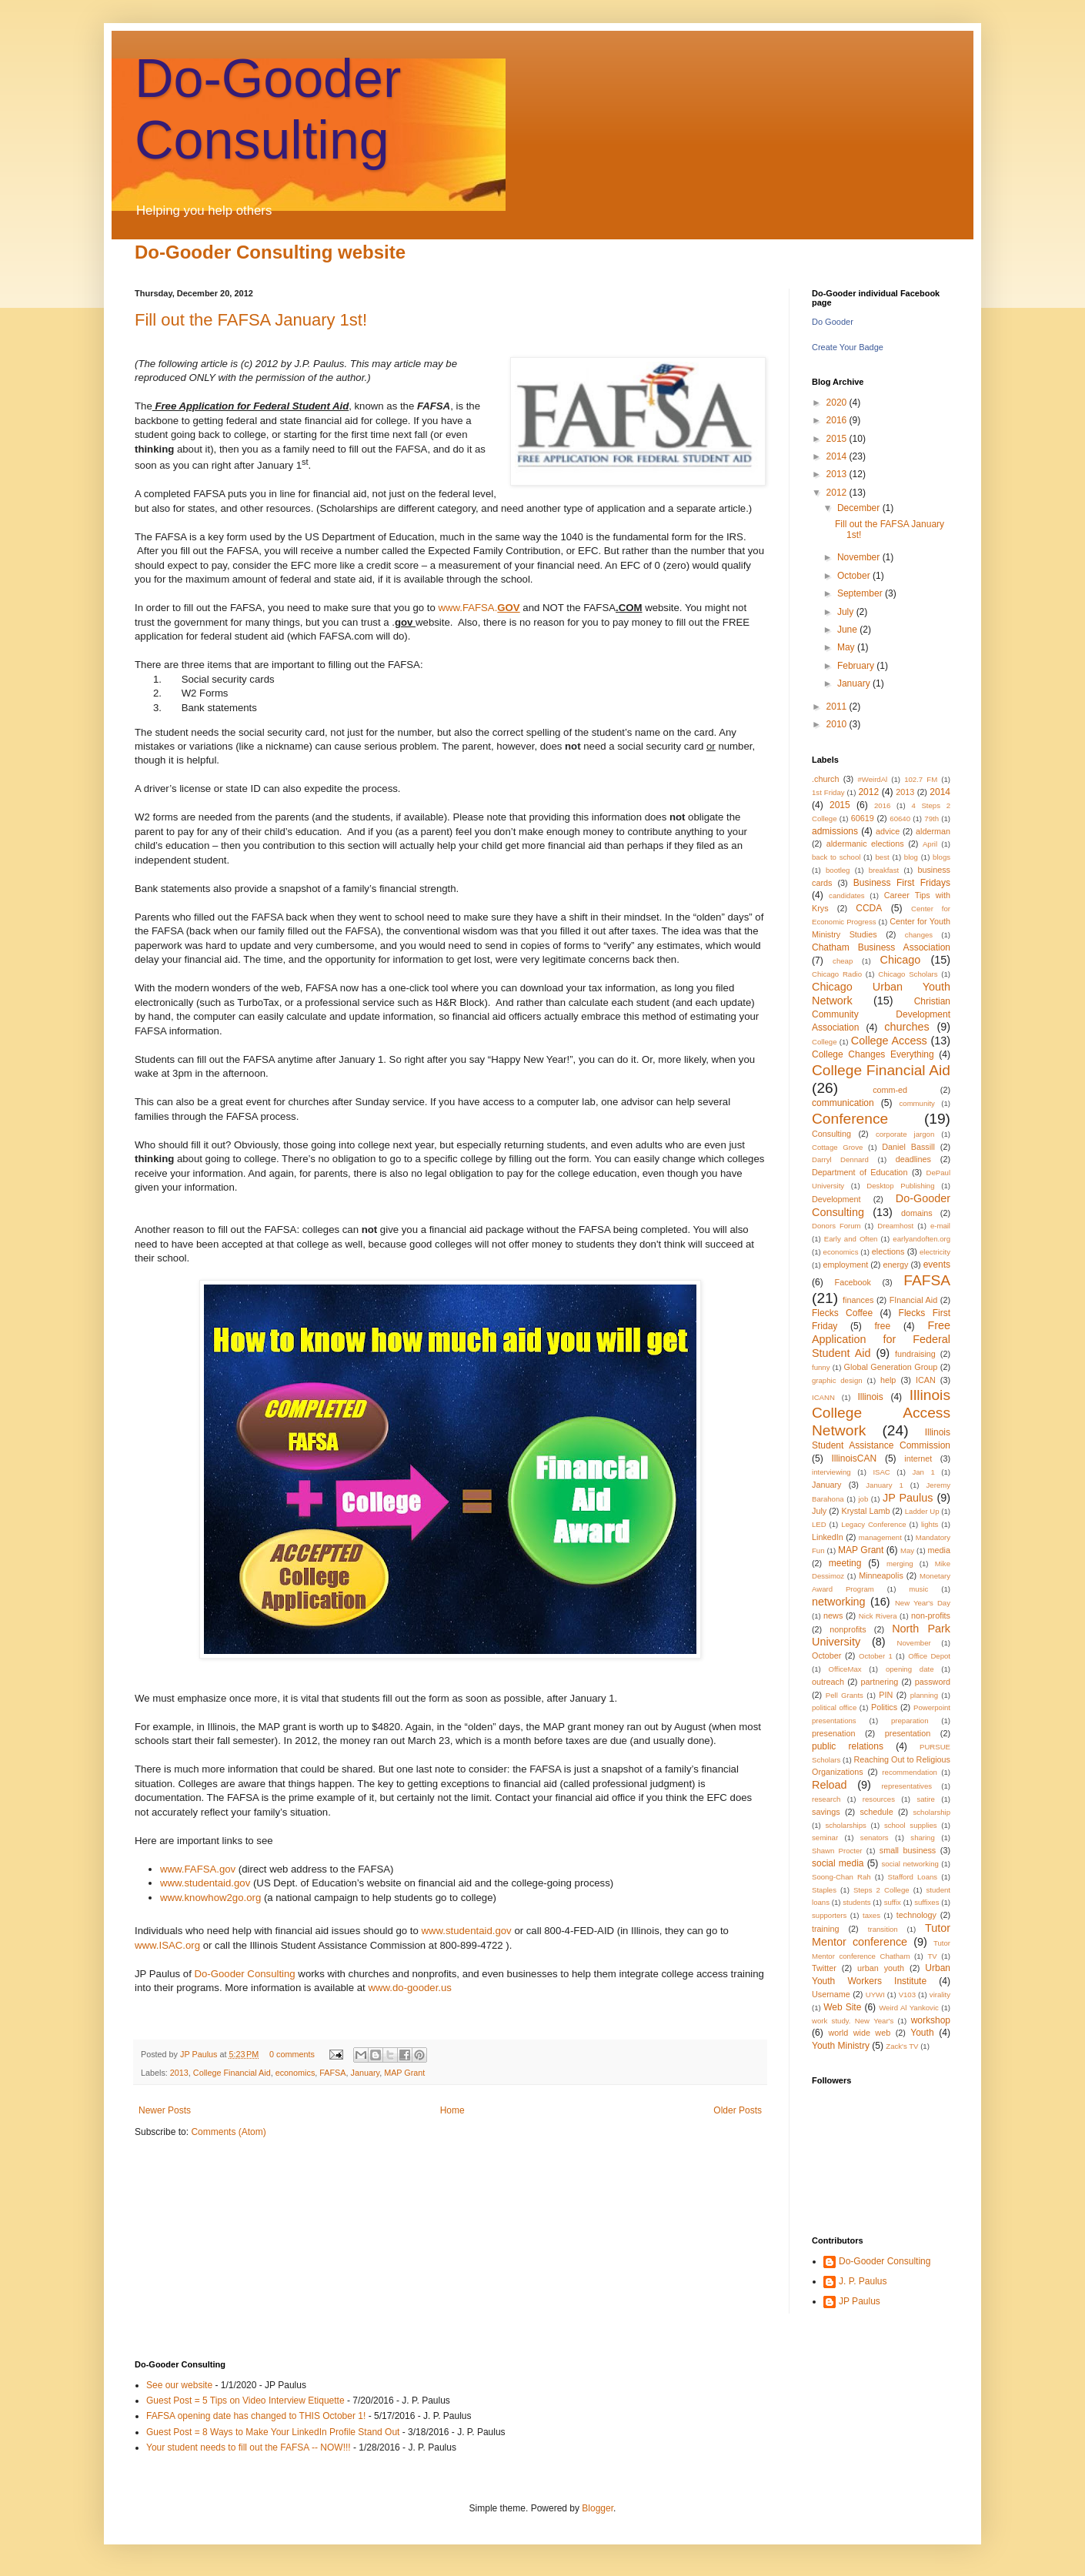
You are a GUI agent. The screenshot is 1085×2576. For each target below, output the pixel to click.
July (846, 611)
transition (883, 1929)
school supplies (910, 1825)
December (860, 508)
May (847, 647)
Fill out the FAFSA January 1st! (251, 319)
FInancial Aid (913, 1300)
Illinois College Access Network (881, 1412)
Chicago (900, 960)
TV (931, 1956)
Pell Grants (844, 1695)
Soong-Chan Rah (841, 1877)
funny (821, 1367)
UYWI (875, 1994)
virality (940, 1994)
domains (917, 1213)
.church (825, 778)
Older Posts (737, 2110)
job (863, 1499)
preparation (910, 1720)
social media (838, 1863)
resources (879, 1799)
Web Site (842, 2007)
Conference (850, 1119)
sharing (922, 1837)
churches (906, 1027)
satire (925, 1799)
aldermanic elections (865, 843)
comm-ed (890, 1089)
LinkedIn (827, 1537)
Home (452, 2110)
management (880, 1537)
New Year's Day (922, 1603)
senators (874, 1837)
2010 (838, 724)
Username (831, 1994)
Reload (829, 1785)
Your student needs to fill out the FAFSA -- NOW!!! (248, 2447)
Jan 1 (923, 1472)
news (833, 1615)
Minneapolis (881, 1575)
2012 (838, 492)
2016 (838, 420)
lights (929, 1524)
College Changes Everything (873, 1054)
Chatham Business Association (881, 947)
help (888, 1380)
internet (918, 1458)
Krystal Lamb (865, 1510)
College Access (889, 1040)
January (365, 2072)
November (860, 557)
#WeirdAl (872, 779)
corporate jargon (905, 1134)
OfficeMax (845, 1669)
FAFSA (332, 2072)
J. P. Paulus (862, 2281)
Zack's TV (902, 2046)
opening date (910, 1669)
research (826, 1799)
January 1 (884, 1485)
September (861, 593)
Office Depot (929, 1656)
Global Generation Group (891, 1367)
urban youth (880, 1968)
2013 (179, 2072)
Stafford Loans (913, 1877)
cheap (843, 961)
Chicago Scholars (907, 974)
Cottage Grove (837, 1147)
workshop (930, 2020)
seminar (825, 1837)
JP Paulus (199, 2054)
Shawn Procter (837, 1850)
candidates (846, 895)
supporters (829, 1915)
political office (834, 1707)
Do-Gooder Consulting (884, 2261)
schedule (876, 1811)
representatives (906, 1786)
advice (888, 831)
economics (295, 2072)
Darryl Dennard (840, 1159)
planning (924, 1695)
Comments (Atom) (228, 2132)
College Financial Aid (232, 2072)
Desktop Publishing (900, 1185)
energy (895, 1264)
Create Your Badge (847, 347)
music (918, 1589)
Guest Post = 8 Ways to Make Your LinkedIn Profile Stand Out (272, 2432)
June (848, 629)
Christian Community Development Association (881, 1015)
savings (826, 1811)
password (932, 1681)
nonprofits (848, 1629)
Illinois (870, 1397)
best (883, 857)
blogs (941, 857)
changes (919, 935)
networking (839, 1601)
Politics (884, 1707)
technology (916, 1914)
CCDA (869, 908)
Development (836, 1199)
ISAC (881, 1472)
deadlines (913, 1159)
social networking (909, 1863)
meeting (845, 1563)
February (856, 665)
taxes (871, 1915)
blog (911, 857)
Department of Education (859, 1172)
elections (888, 1251)
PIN (886, 1694)
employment (845, 1264)
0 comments (292, 2054)
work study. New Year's (852, 2020)
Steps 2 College (881, 1890)
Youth (921, 2032)
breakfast (884, 870)
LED (819, 1524)
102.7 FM (920, 779)
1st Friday (828, 792)
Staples (824, 1890)
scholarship (932, 1812)
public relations (847, 1746)
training (825, 1928)
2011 (838, 706)
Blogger (597, 2508)
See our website (179, 2385)
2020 (838, 402)
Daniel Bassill (908, 1146)
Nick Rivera (878, 1616)
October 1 (876, 1656)
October (855, 575)
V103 (907, 1994)
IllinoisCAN (853, 1458)
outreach (828, 1681)
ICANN (823, 1397)
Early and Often (851, 1239)
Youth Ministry (841, 2045)
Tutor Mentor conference (881, 1935)
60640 (900, 818)
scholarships (845, 1825)
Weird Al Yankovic (909, 2007)
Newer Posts (165, 2110)
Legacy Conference (873, 1524)
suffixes (926, 1902)
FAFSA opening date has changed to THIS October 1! (256, 2416)
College (824, 1041)
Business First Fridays (901, 882)
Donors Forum (836, 1225)
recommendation (909, 1772)
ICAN (926, 1380)
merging (899, 1563)
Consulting (831, 1133)
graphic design (837, 1380)
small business (908, 1850)
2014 (838, 456)
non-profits (930, 1615)
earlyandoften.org (921, 1239)
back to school (836, 857)
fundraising (915, 1353)
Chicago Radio (837, 974)
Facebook (853, 1282)
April (930, 844)
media (939, 1550)
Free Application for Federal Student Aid (881, 1339)
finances (858, 1300)
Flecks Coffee (842, 1313)
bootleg (838, 870)
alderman (933, 831)
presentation (907, 1733)
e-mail (940, 1225)
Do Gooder (832, 321)
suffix (892, 1902)
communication (843, 1103)
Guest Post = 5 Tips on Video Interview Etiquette (245, 2400)
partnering (880, 1681)
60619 (862, 818)
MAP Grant (404, 2072)
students (856, 1902)
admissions (835, 831)
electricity (935, 1252)
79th (931, 818)
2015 (838, 438)
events (936, 1264)
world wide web (859, 2032)
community (917, 1103)
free (883, 1326)
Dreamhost (895, 1225)
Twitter (824, 1968)
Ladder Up (922, 1511)
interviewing (831, 1472)
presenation (833, 1733)
